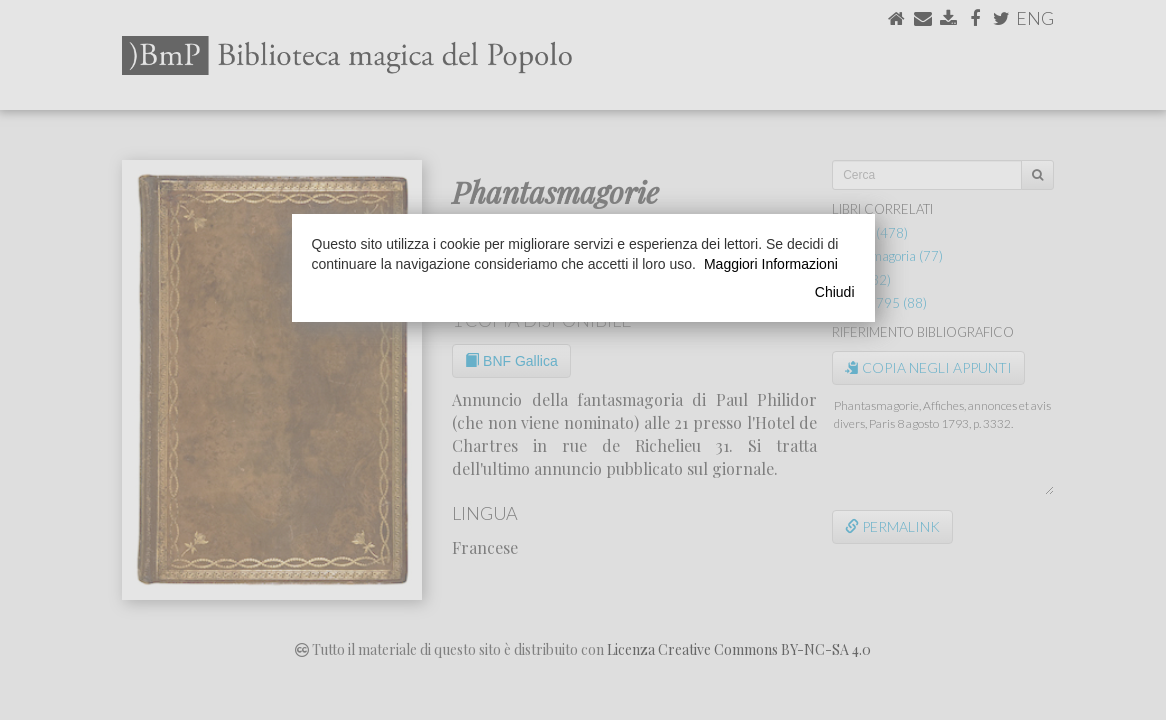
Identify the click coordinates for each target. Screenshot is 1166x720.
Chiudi (835, 292)
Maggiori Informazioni (771, 264)
